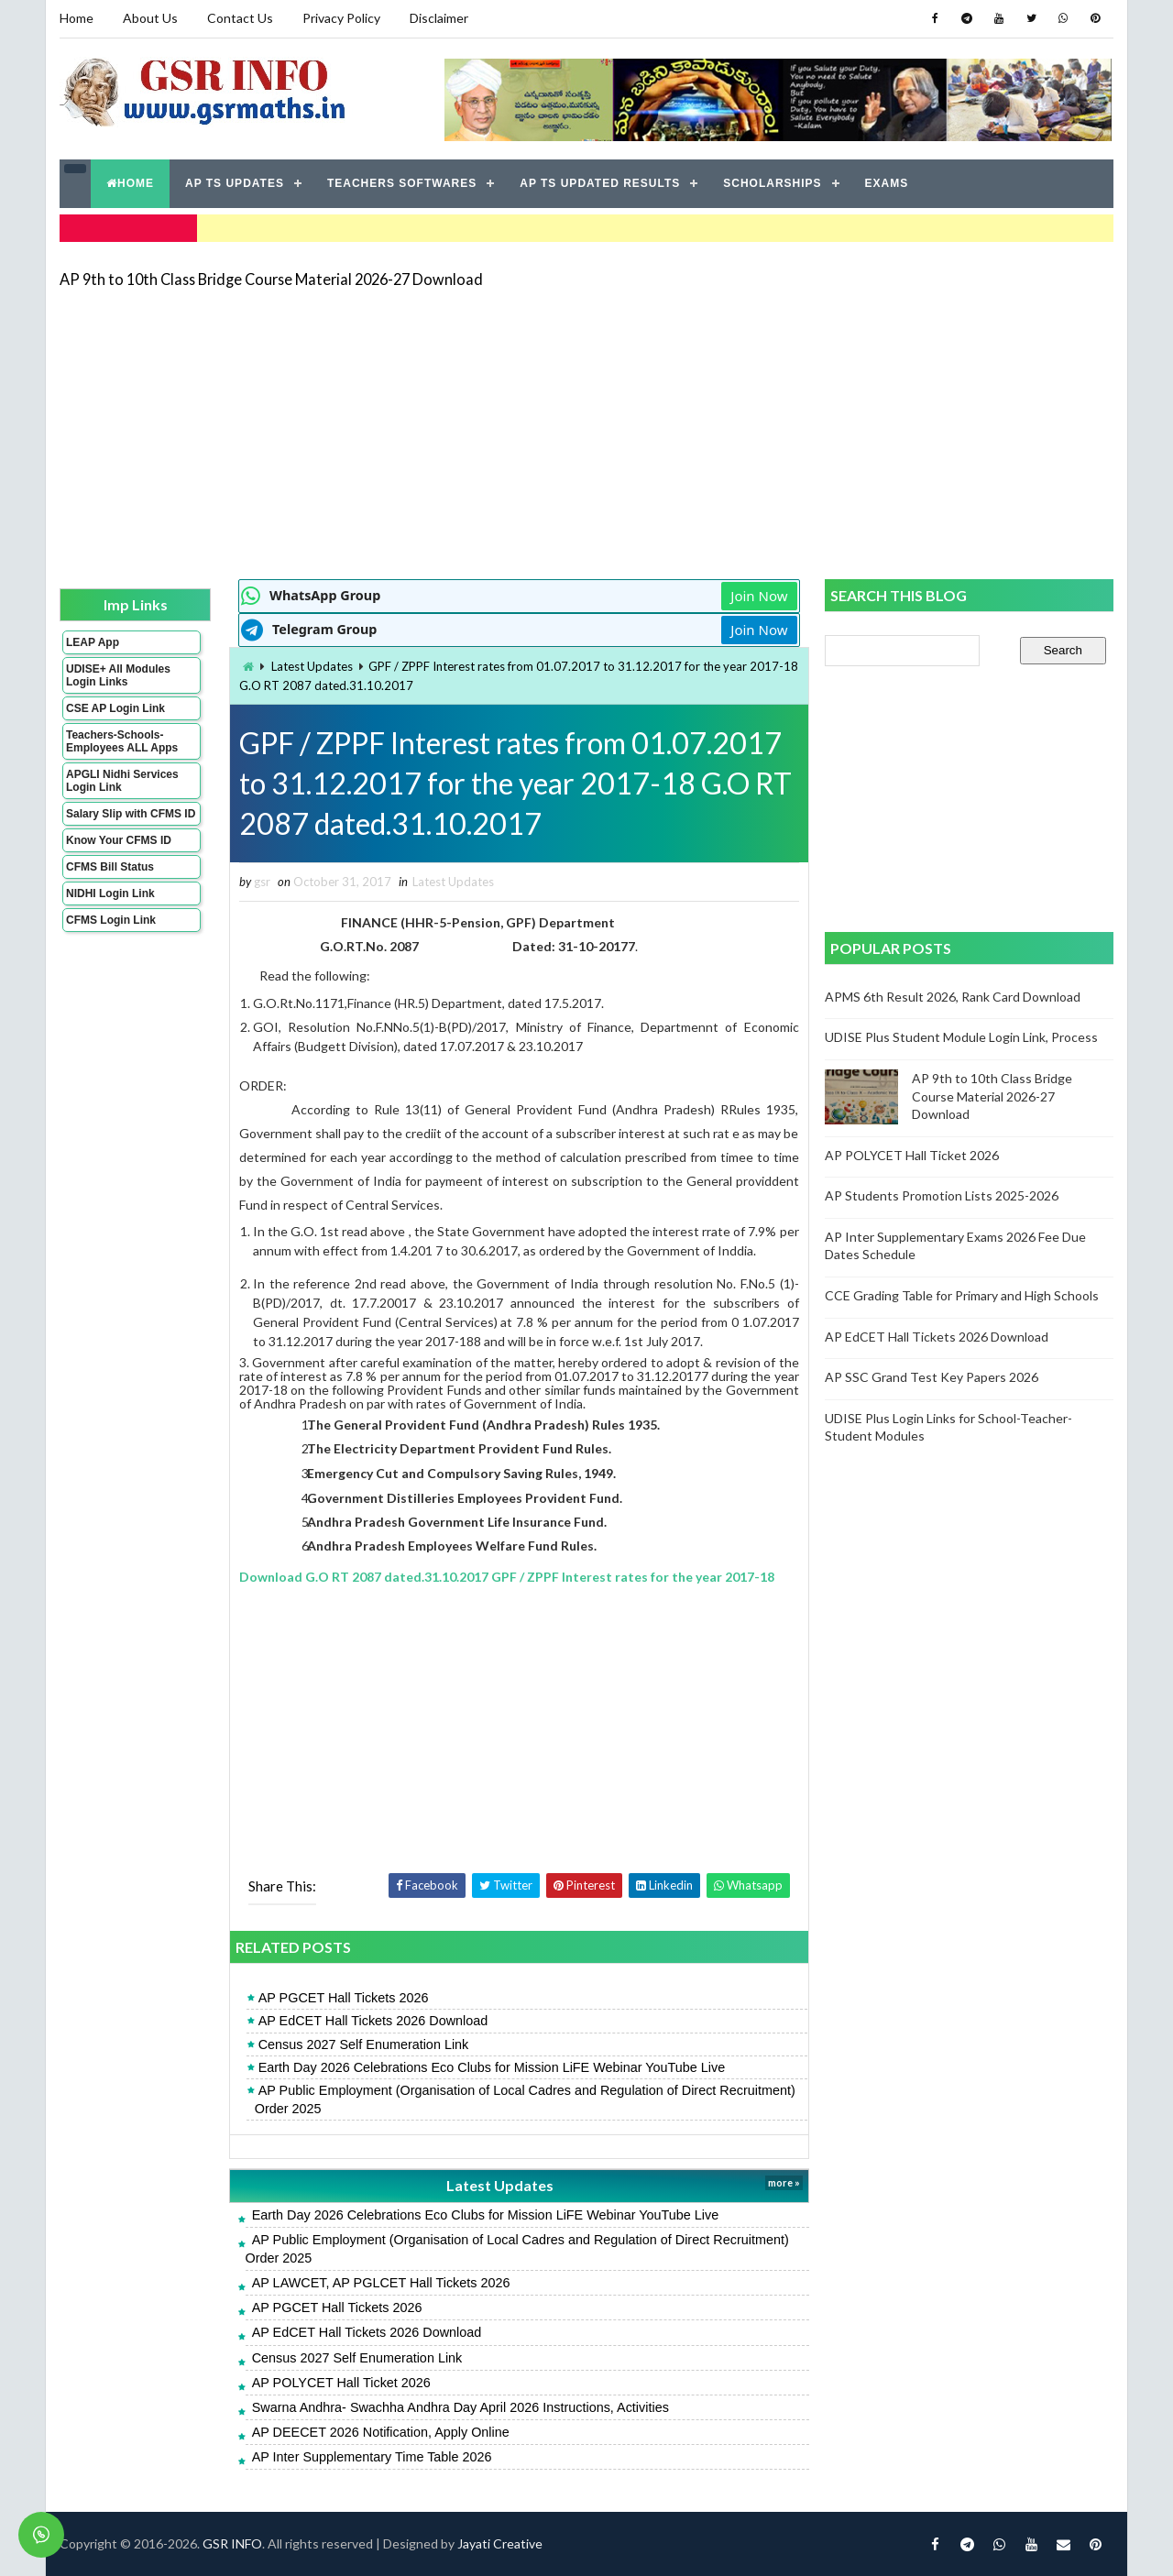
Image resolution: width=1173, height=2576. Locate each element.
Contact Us (240, 18)
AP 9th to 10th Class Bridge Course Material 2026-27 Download (271, 279)
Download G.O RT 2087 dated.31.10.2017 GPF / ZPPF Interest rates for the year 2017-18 (506, 1576)
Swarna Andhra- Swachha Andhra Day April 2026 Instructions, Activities (460, 2407)
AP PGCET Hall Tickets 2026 (343, 1997)
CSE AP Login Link (115, 708)
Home (76, 18)
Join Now (758, 595)
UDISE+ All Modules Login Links (118, 675)
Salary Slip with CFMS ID (130, 813)
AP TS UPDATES (234, 183)
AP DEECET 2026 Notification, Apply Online (381, 2432)
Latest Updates (312, 666)
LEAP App (92, 642)
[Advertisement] (586, 432)
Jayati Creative (500, 2543)
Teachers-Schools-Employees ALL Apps (122, 741)
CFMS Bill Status (110, 866)
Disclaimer (439, 18)
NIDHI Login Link (110, 893)
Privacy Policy (341, 18)
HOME (130, 183)
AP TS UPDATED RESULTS (600, 183)
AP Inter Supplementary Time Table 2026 (372, 2457)
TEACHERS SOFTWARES (402, 183)
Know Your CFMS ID (118, 840)
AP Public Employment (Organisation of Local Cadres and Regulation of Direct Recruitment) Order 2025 (525, 2099)
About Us (150, 18)
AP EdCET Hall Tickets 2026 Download (373, 2020)
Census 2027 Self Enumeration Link (363, 2044)
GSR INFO (232, 2543)
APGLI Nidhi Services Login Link (122, 781)
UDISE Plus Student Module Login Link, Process (961, 1037)
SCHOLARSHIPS (772, 183)
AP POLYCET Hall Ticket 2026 (341, 2382)
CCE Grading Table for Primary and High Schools (962, 1295)
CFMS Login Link (111, 920)
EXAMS (887, 183)
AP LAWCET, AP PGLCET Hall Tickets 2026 (381, 2282)
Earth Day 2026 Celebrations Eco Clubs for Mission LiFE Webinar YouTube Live (492, 2067)
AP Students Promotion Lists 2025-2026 (941, 1195)
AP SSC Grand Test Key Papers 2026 (931, 1377)
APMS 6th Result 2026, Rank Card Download (952, 996)
